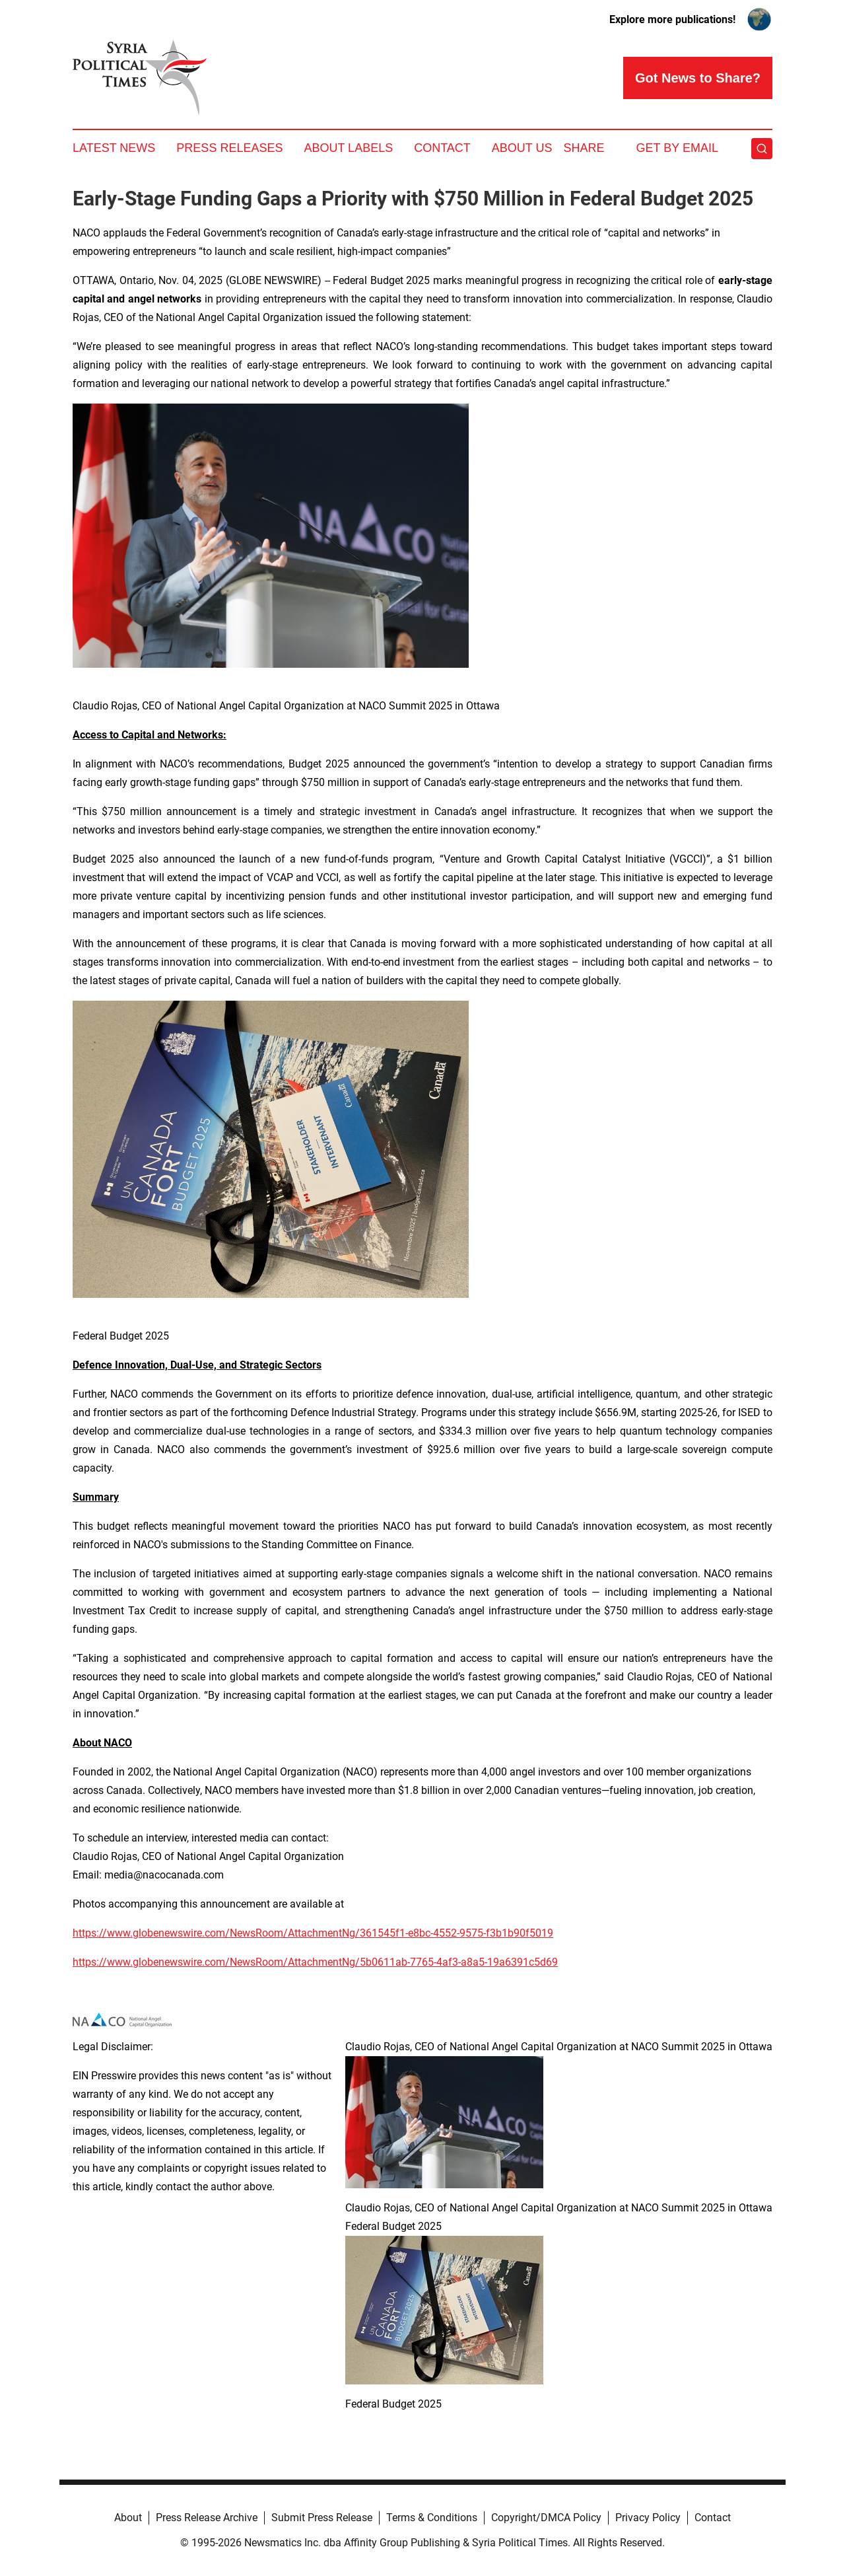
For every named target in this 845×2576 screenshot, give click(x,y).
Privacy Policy (648, 2517)
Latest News (114, 148)
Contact (442, 148)
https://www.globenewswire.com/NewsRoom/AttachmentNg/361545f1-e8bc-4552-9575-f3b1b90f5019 (313, 1933)
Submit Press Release (321, 2517)
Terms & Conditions (431, 2517)
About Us (522, 148)
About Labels (348, 148)
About (128, 2517)
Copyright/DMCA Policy (546, 2517)
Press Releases (229, 148)
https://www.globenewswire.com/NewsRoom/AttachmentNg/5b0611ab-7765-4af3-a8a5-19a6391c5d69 (315, 1962)
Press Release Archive (206, 2517)
